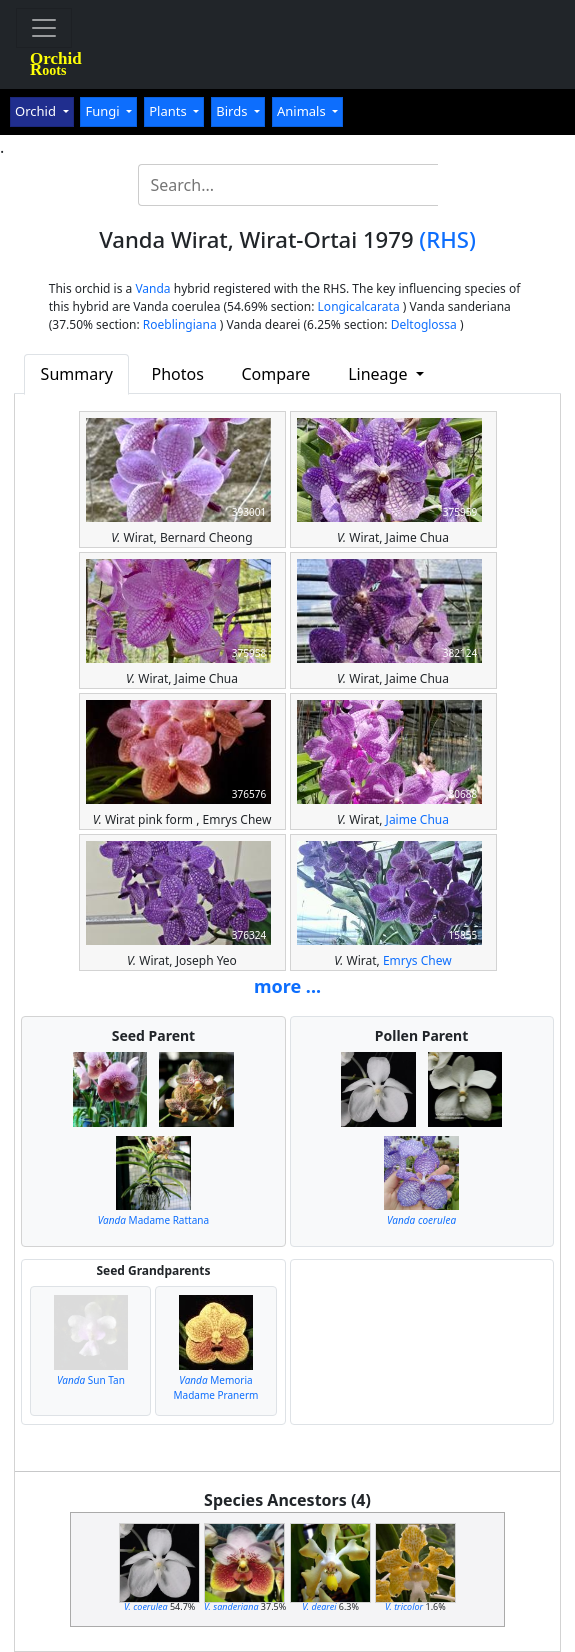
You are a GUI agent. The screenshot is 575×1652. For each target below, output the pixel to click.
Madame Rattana (153, 1220)
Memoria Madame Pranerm (216, 1387)
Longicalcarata (359, 306)
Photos (177, 374)
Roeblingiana (180, 324)
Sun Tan (91, 1380)
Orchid (37, 111)
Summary (77, 374)
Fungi (104, 111)
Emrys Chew (417, 960)
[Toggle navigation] (44, 28)
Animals (303, 111)
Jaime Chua (417, 819)
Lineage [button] (379, 374)
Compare (275, 374)
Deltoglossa (424, 324)
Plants (169, 111)
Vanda (152, 288)
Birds (233, 111)
